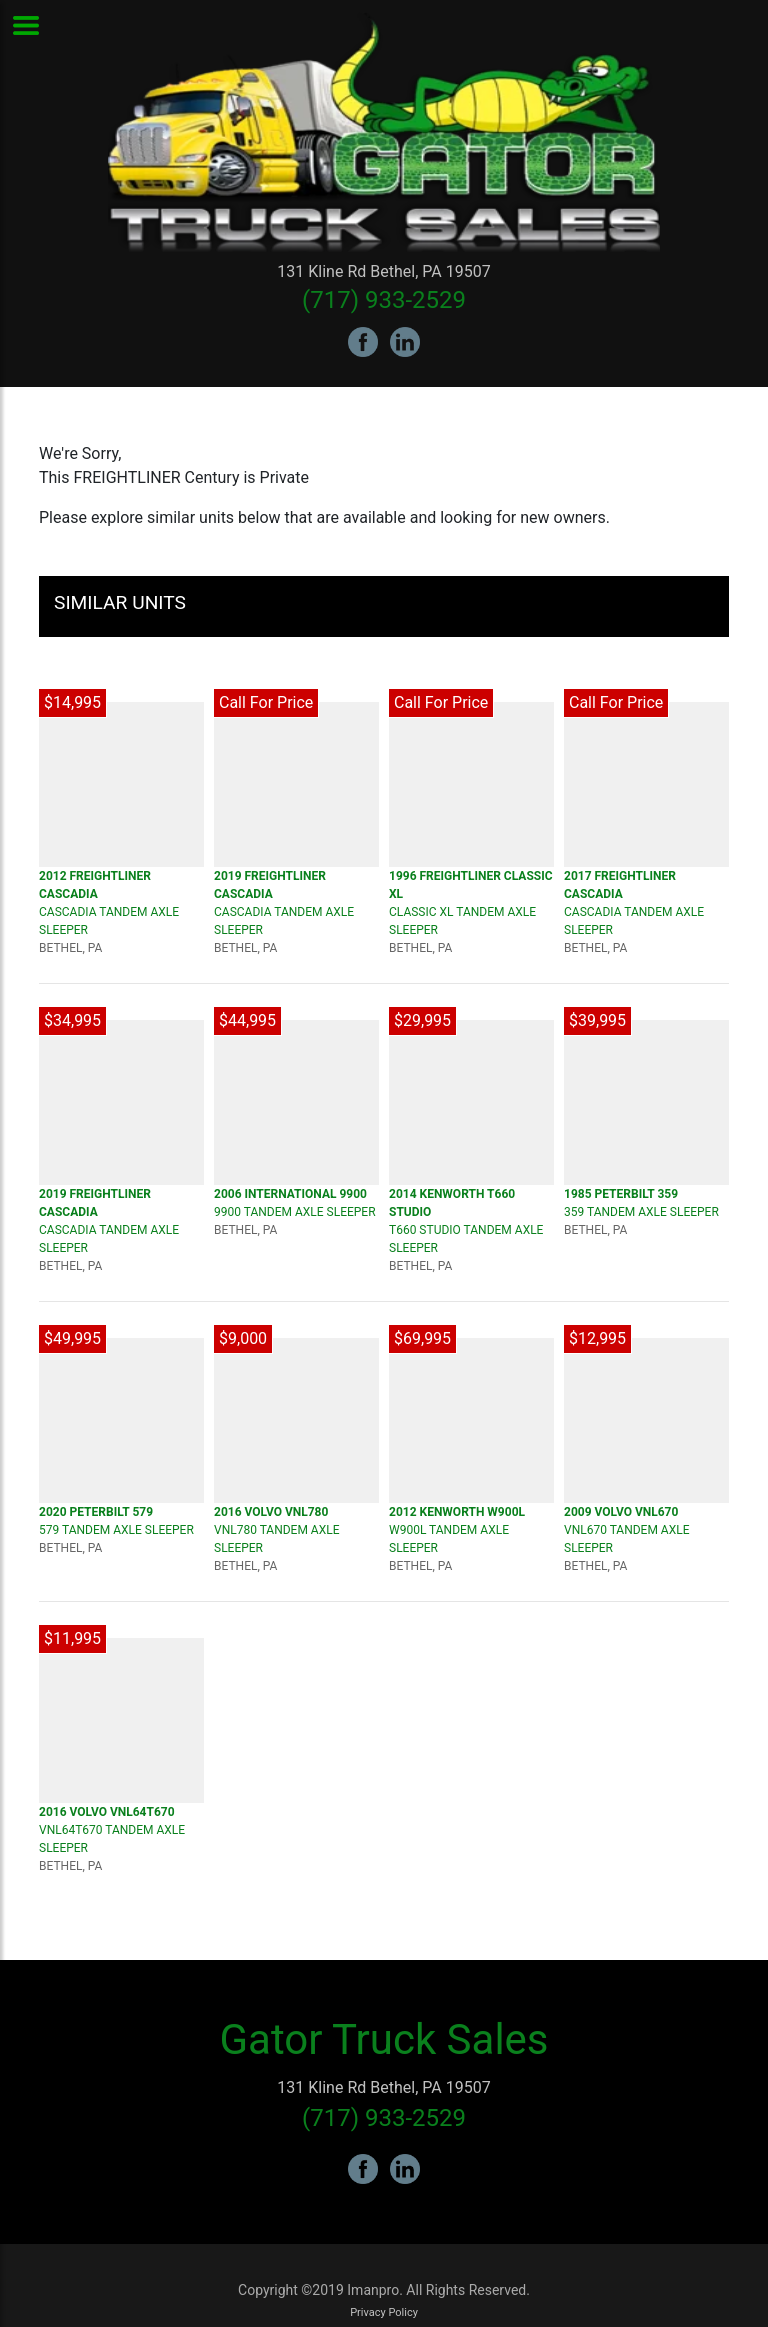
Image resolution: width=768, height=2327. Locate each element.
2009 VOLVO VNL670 (621, 1512)
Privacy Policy (384, 2312)
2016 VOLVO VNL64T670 (107, 1812)
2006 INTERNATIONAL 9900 (290, 1194)
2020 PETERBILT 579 (96, 1512)
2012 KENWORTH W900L (457, 1512)
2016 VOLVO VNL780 (271, 1512)
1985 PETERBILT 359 (621, 1194)
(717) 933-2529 (384, 300)
